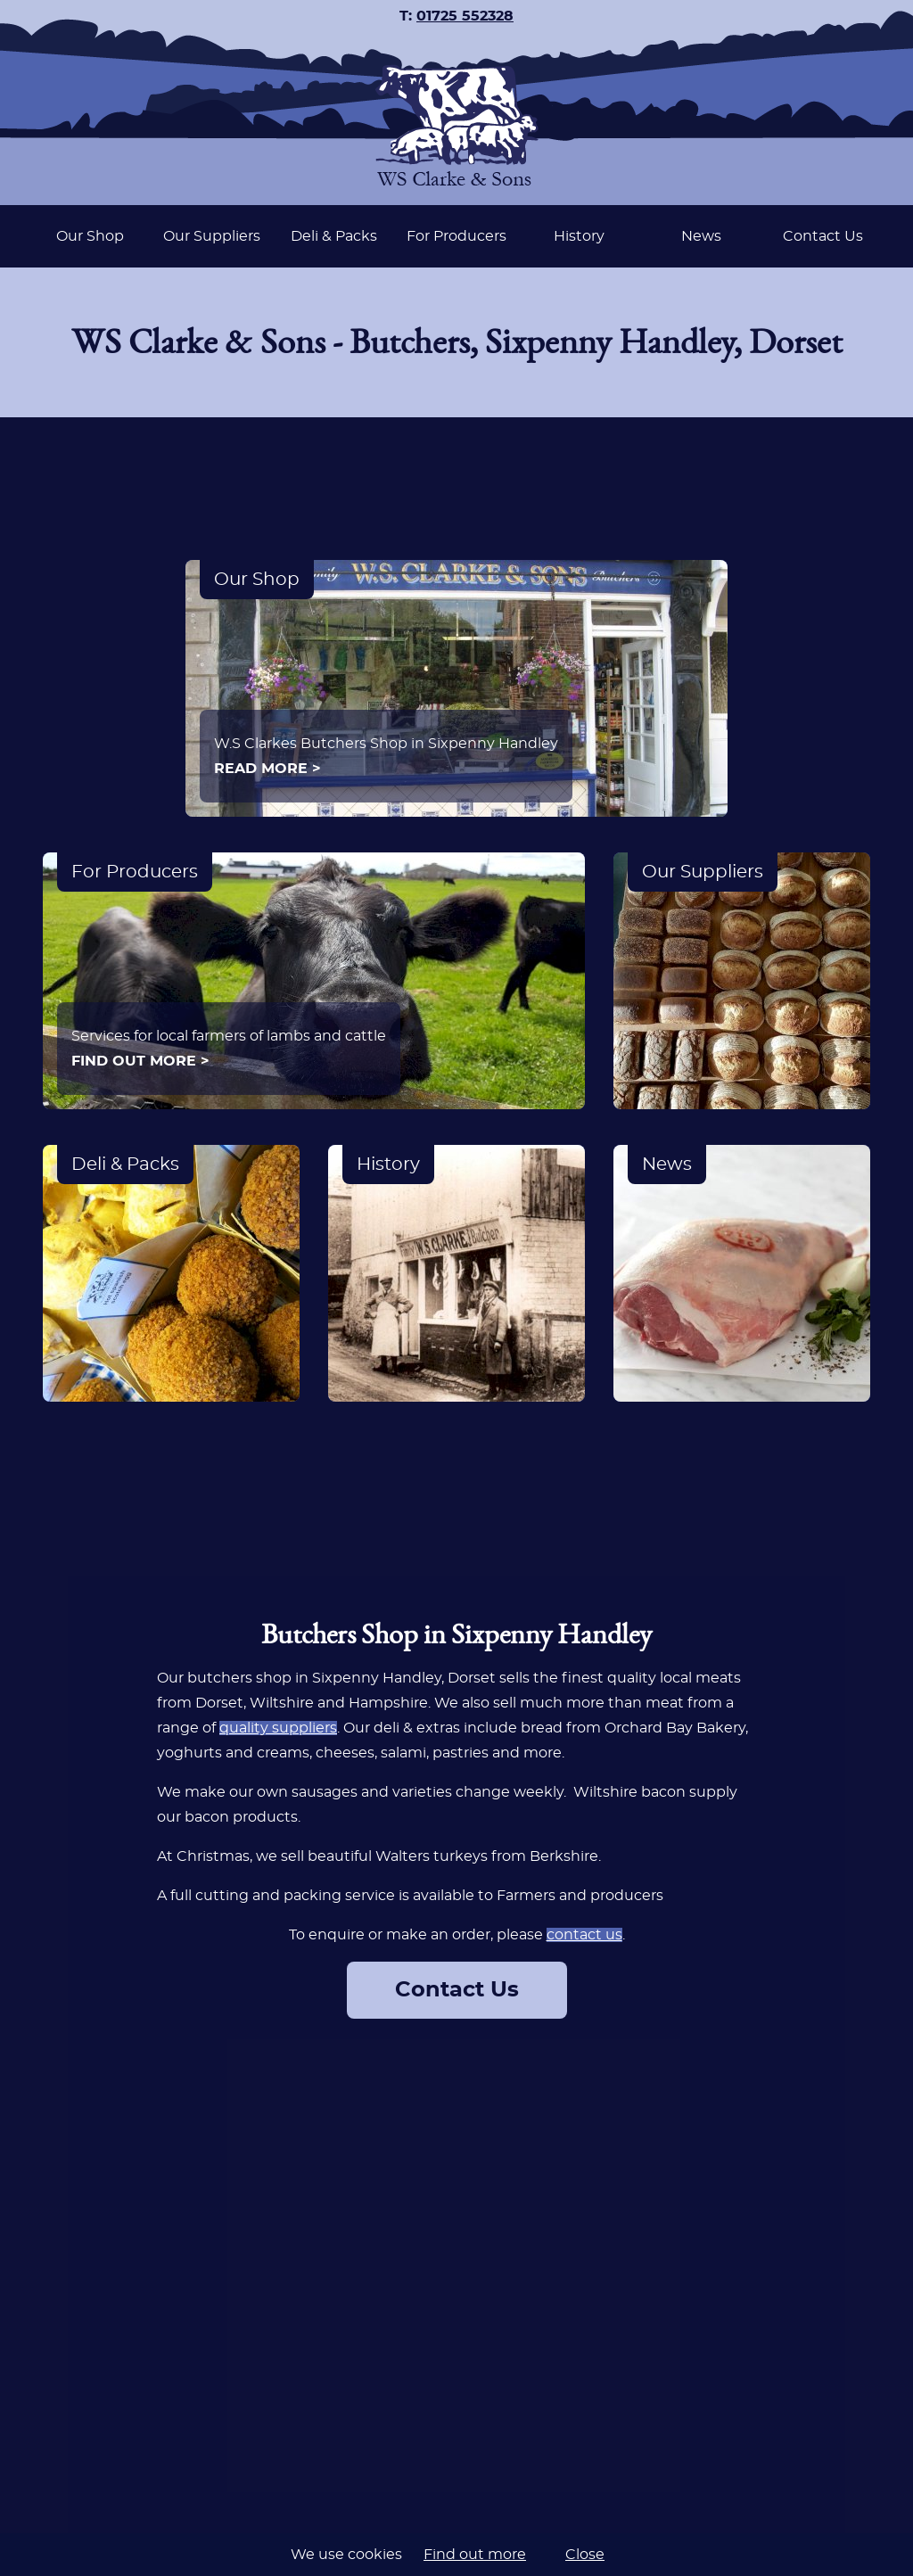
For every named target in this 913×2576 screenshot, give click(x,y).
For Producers (456, 236)
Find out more (475, 2554)
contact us (584, 1935)
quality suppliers (278, 1728)
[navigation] (456, 236)
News (701, 236)
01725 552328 (465, 16)
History (579, 236)
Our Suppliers (211, 236)
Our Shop (90, 236)
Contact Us (823, 236)
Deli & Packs (334, 236)
